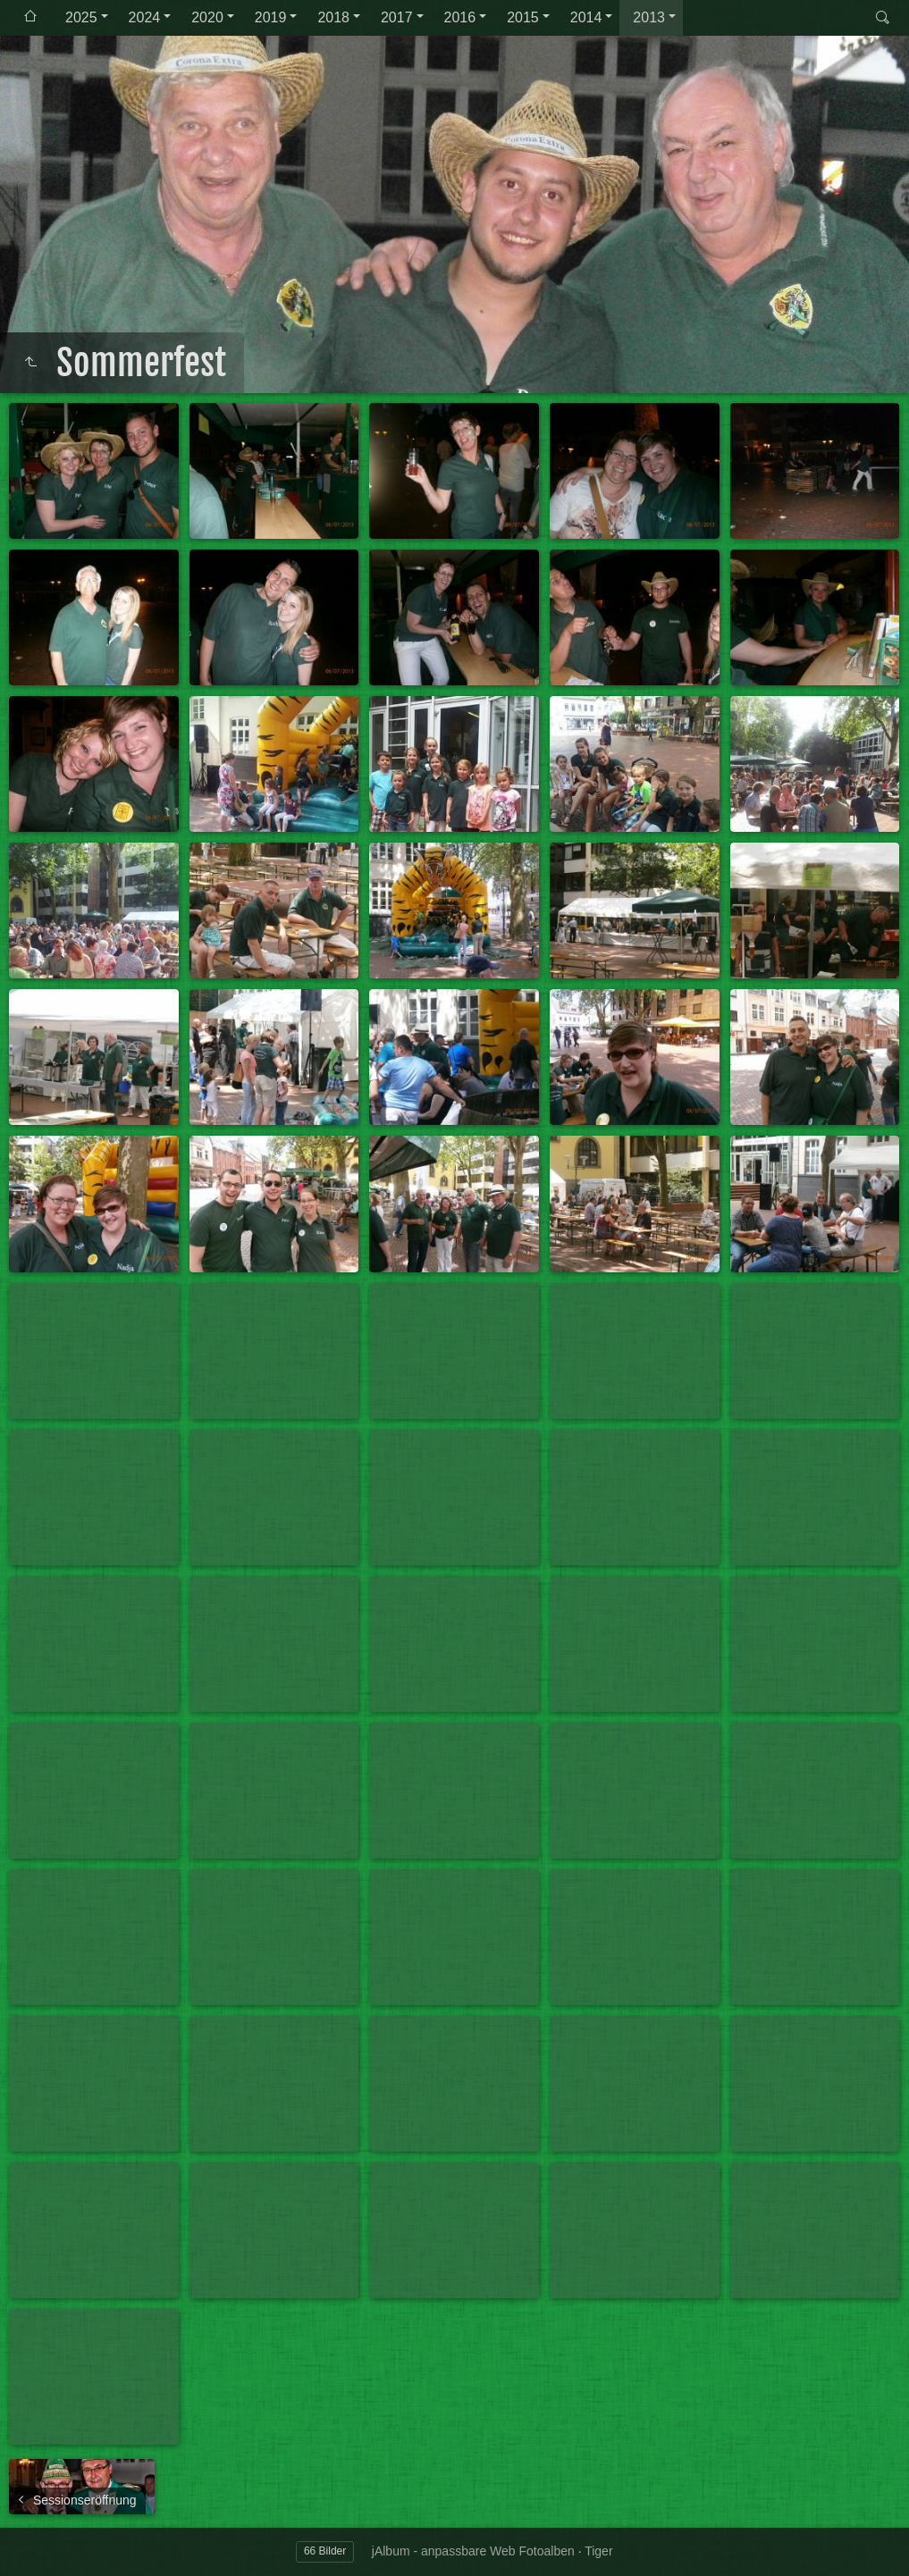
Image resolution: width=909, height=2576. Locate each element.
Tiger (598, 2551)
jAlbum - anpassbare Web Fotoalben (473, 2551)
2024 (145, 17)
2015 (523, 17)
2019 (271, 17)
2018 (333, 17)
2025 (81, 17)
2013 (649, 17)
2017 (397, 17)
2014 (586, 17)
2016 (460, 17)
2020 (207, 17)
